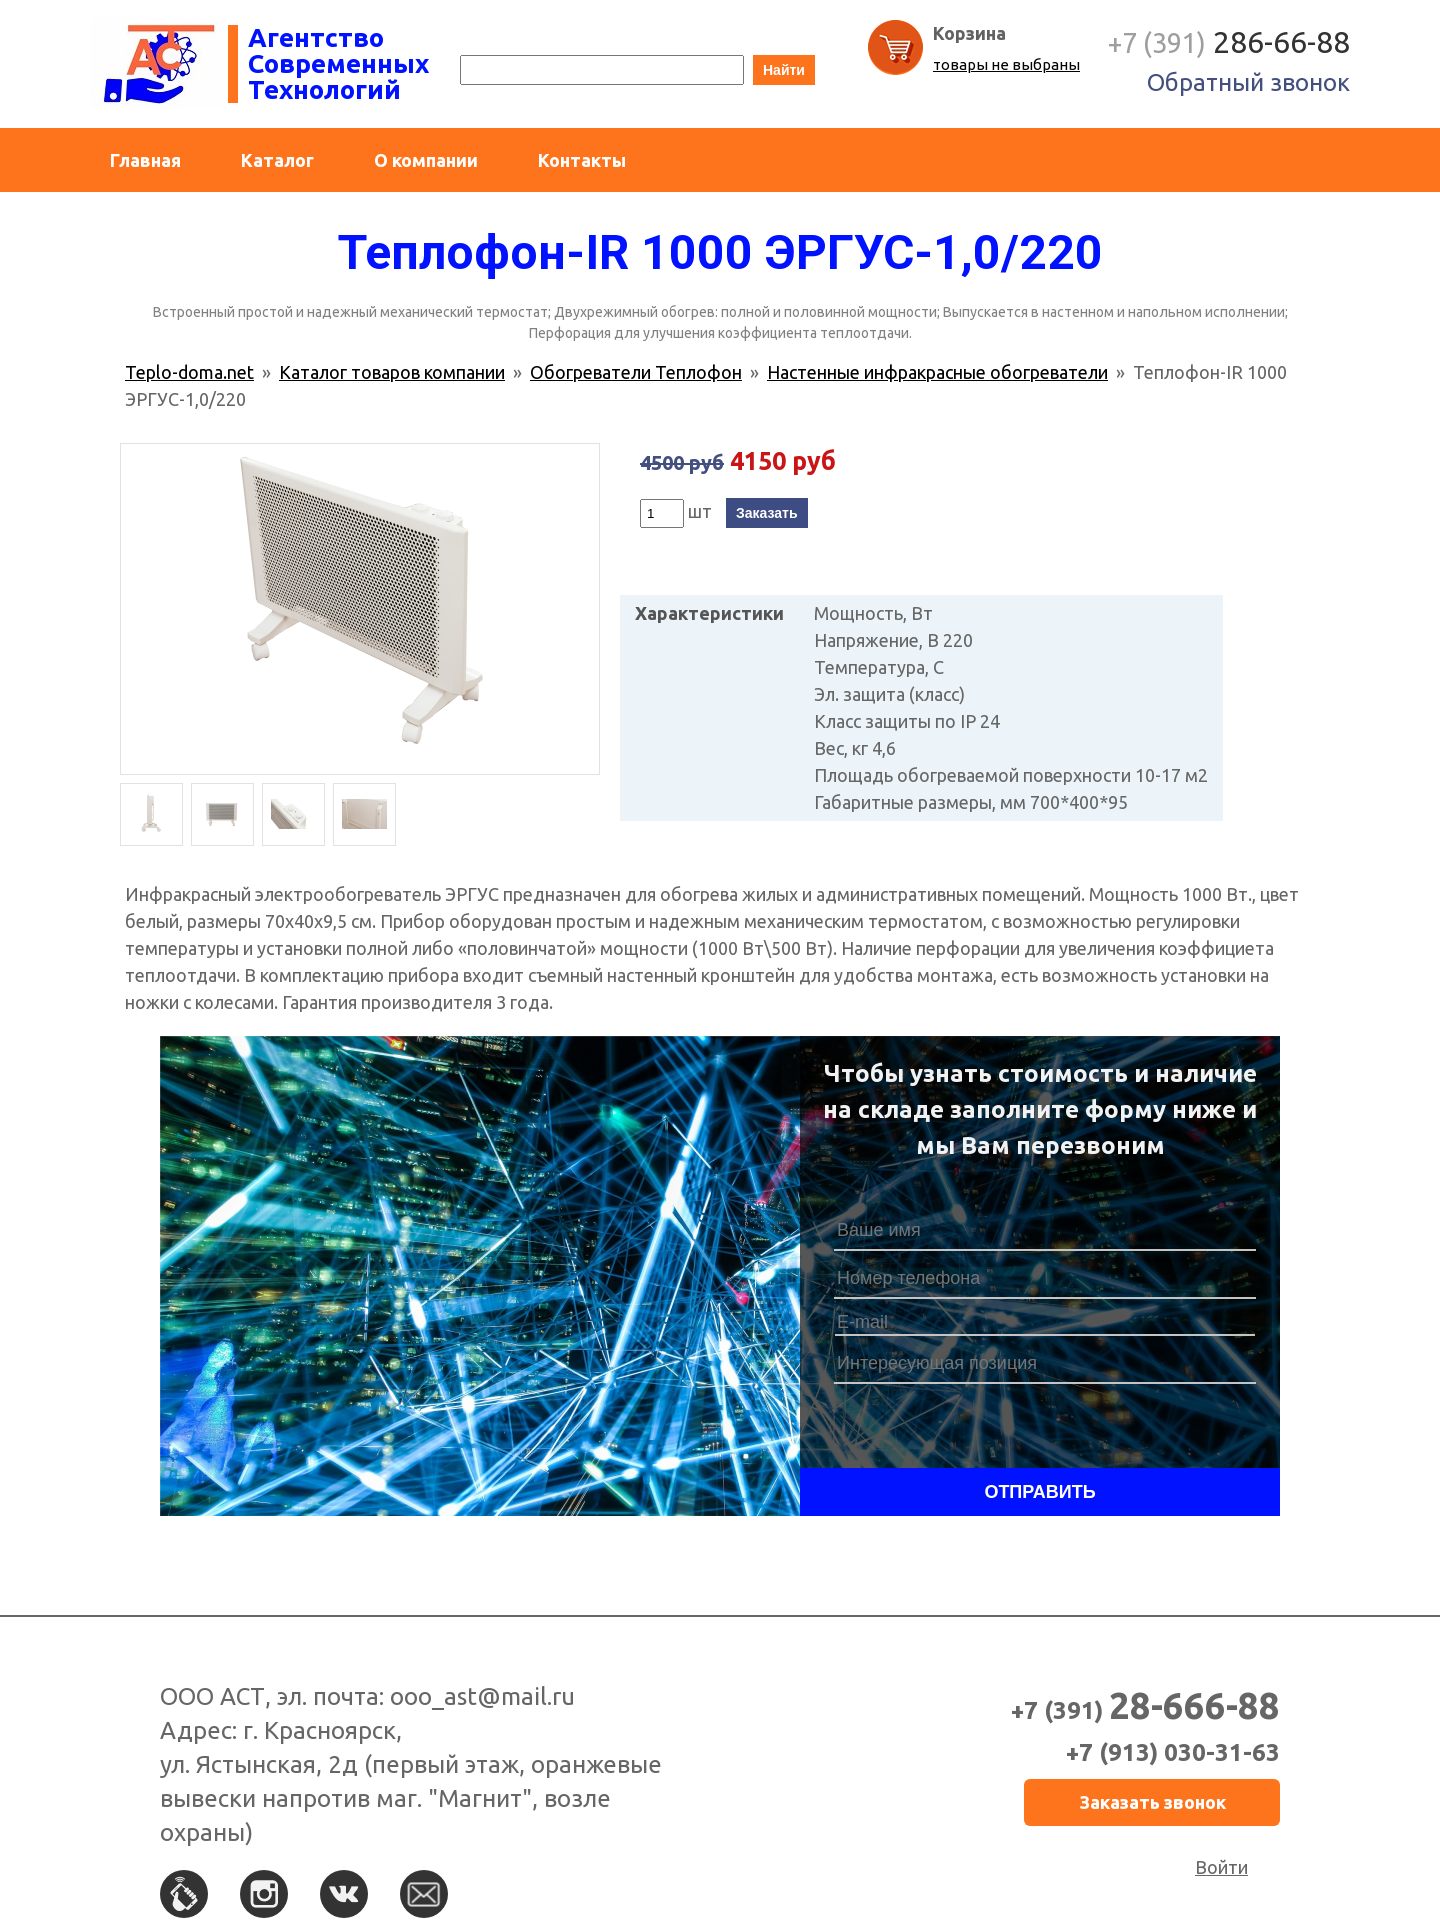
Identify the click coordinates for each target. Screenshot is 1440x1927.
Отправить (1039, 1492)
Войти (1221, 1867)
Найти (784, 70)
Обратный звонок (1248, 82)
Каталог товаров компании (392, 372)
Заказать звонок (1152, 1802)
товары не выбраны (1006, 64)
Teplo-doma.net (189, 372)
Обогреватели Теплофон (636, 372)
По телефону (184, 1894)
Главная (145, 160)
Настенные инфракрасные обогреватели (937, 372)
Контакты (582, 160)
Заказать (767, 513)
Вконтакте (344, 1894)
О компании (426, 160)
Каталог (277, 160)
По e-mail (424, 1894)
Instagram (264, 1894)
